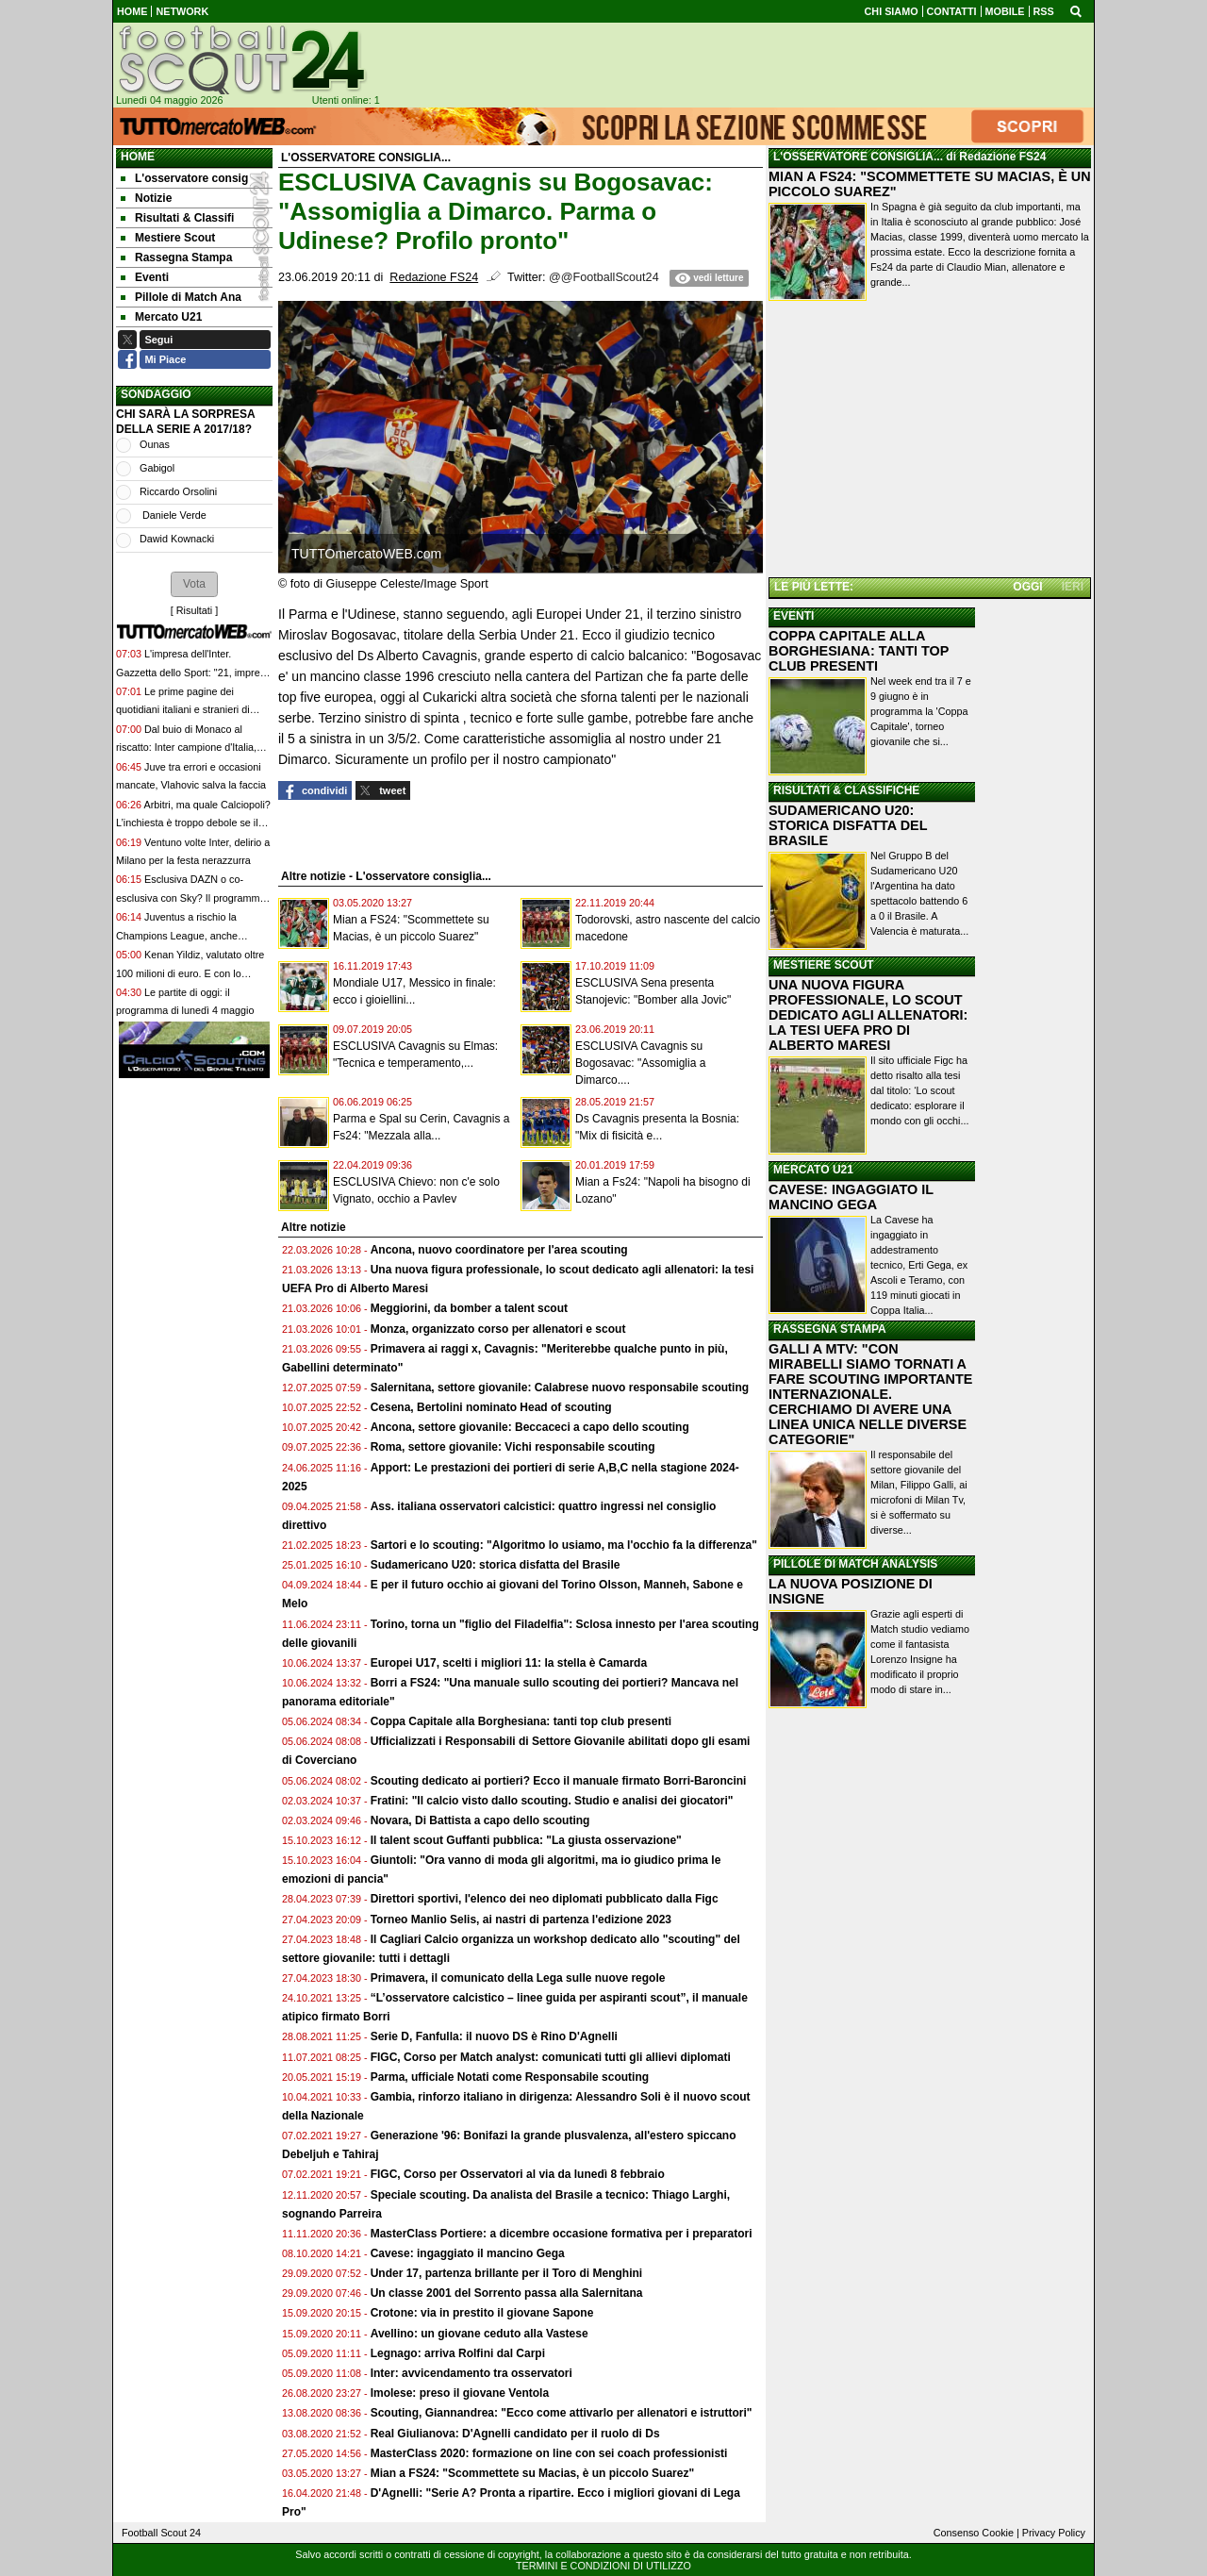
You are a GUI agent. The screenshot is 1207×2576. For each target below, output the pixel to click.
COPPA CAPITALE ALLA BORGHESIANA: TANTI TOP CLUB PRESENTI (859, 650)
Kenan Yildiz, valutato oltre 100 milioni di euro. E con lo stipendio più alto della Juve (190, 973)
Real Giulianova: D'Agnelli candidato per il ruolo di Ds (515, 2433)
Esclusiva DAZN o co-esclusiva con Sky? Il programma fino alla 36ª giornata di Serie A (190, 897)
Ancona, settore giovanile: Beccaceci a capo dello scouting (530, 1427)
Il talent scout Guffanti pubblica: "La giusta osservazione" (526, 1840)
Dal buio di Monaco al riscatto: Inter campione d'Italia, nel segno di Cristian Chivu (186, 747)
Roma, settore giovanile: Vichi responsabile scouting (513, 1447)
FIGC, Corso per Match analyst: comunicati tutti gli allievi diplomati (552, 2057)
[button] (194, 584)
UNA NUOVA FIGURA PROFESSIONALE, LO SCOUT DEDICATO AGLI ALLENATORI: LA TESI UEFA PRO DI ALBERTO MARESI (868, 1015)
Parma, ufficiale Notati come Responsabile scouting (510, 2077)
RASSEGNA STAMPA (829, 1329)
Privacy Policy (1053, 2532)
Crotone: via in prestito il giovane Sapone (482, 2312)
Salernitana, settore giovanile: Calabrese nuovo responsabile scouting (560, 1387)
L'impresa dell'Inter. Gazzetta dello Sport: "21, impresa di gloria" (193, 672)
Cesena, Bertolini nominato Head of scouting (491, 1407)
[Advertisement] (929, 442)
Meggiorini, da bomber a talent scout (469, 1308)
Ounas (155, 444)
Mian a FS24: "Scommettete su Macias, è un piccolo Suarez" (532, 2473)
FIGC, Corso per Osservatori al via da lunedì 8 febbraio (518, 2174)
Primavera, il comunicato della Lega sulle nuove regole (518, 1978)
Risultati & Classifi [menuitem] (177, 217)
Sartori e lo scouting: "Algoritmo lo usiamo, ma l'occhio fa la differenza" (564, 1545)
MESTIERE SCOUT (823, 965)
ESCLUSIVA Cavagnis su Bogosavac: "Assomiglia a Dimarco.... (640, 1063)
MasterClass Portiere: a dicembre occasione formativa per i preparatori (561, 2233)
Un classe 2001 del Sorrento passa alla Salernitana (507, 2293)
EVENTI (793, 616)
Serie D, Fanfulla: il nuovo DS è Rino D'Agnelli (494, 2036)
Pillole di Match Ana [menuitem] (181, 297)
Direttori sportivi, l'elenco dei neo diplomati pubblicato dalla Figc (545, 1898)
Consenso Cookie (974, 2532)
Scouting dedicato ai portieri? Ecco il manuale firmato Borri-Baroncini (559, 1780)
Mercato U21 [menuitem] (161, 317)
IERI (1072, 586)
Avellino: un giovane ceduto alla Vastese (479, 2333)
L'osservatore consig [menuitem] (184, 178)
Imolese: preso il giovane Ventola (460, 2393)
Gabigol (157, 468)
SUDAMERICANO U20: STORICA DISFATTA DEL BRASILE (848, 825)
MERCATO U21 (813, 1169)
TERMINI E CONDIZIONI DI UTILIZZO (603, 2565)
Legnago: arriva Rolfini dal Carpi (458, 2353)
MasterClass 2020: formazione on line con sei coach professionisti (549, 2453)
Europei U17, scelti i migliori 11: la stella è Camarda (509, 1663)
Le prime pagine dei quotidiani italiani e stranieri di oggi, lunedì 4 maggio (183, 710)
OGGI (1027, 586)
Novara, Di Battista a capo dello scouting (480, 1820)
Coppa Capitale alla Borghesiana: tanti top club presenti (521, 1721)
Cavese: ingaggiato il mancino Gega (468, 2253)
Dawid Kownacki (177, 538)
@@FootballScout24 (604, 277)
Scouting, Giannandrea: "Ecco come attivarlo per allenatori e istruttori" (561, 2412)
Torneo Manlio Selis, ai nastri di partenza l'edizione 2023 (521, 1919)
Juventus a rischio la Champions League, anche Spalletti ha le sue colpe (177, 935)
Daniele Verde (173, 515)
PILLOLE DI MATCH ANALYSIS (855, 1564)
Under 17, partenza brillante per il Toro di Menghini (506, 2273)
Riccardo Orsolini (178, 491)
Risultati (194, 610)
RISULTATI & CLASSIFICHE (846, 790)
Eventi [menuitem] (145, 277)
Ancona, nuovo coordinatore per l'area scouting (499, 1249)
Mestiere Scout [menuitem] (168, 237)
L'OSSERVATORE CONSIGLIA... (858, 156)
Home (138, 156)
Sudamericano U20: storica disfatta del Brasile (495, 1564)
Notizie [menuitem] (146, 198)
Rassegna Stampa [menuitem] (176, 257)
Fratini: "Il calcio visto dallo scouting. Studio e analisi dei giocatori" (552, 1800)
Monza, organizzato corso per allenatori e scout (498, 1329)
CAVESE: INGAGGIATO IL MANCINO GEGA (851, 1197)
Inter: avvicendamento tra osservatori (471, 2373)
